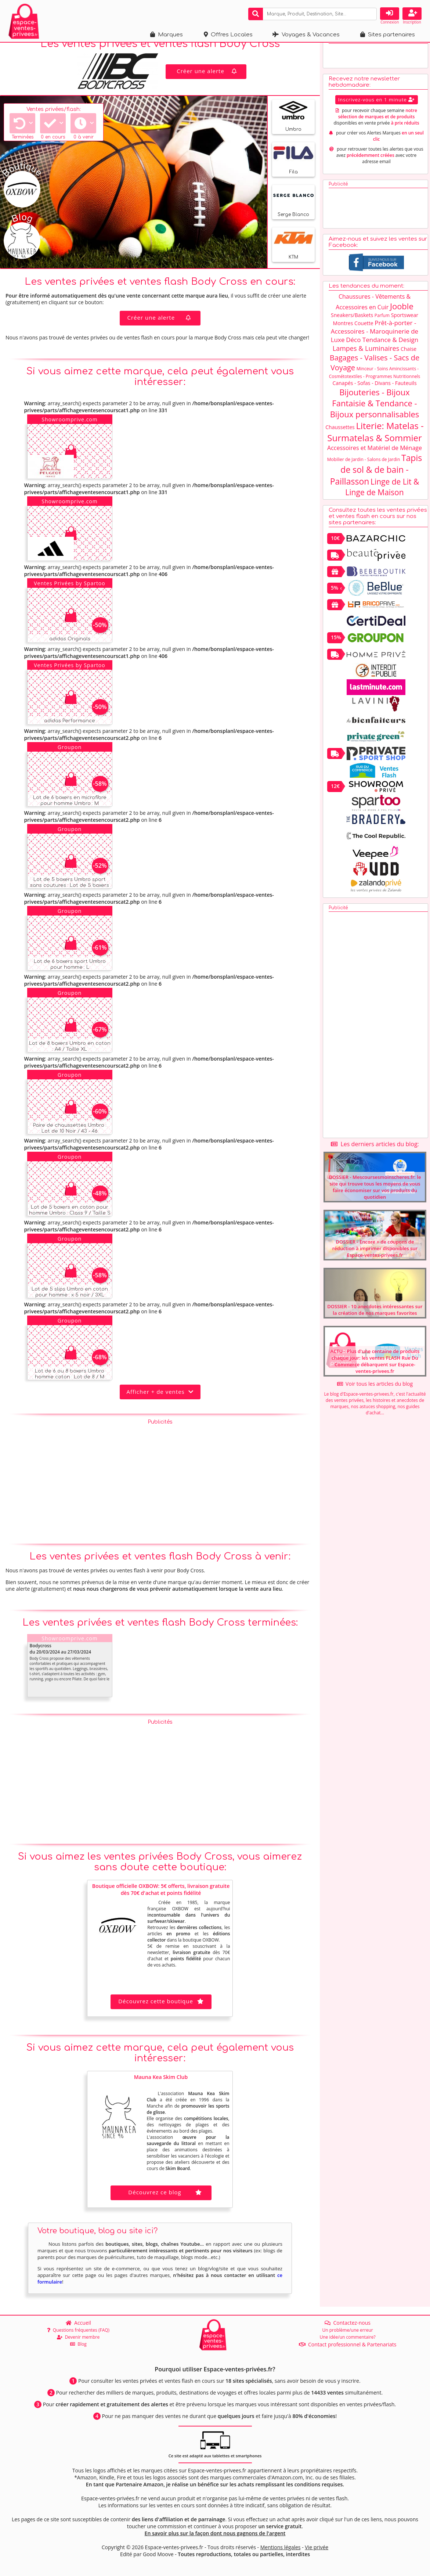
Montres (343, 335)
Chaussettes (340, 439)
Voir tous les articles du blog (375, 1395)
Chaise (408, 360)
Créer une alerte (207, 83)
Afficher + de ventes (160, 1403)
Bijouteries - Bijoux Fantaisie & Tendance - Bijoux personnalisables (374, 415)
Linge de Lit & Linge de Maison (382, 499)
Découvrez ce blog (165, 2204)
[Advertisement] (160, 1491)
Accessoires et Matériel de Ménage (374, 460)
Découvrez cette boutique (160, 2013)
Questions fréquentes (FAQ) (78, 2330)
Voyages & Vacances (306, 35)
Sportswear (404, 327)
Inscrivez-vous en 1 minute (376, 111)
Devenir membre (78, 2337)
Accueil (78, 2322)
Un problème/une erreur (347, 2330)
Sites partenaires (387, 35)
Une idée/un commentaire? (347, 2337)
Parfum (382, 327)
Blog (78, 2344)
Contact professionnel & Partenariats (348, 2344)
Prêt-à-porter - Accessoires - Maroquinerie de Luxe (374, 343)
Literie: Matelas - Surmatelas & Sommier (375, 444)
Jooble (401, 318)
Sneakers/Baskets (352, 327)
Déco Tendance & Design (382, 352)
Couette (363, 335)
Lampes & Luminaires (366, 360)
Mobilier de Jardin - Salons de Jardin (363, 471)
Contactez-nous (348, 2322)
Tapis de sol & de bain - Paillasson (376, 481)
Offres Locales (228, 35)
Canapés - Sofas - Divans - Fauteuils (374, 395)
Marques (166, 35)
